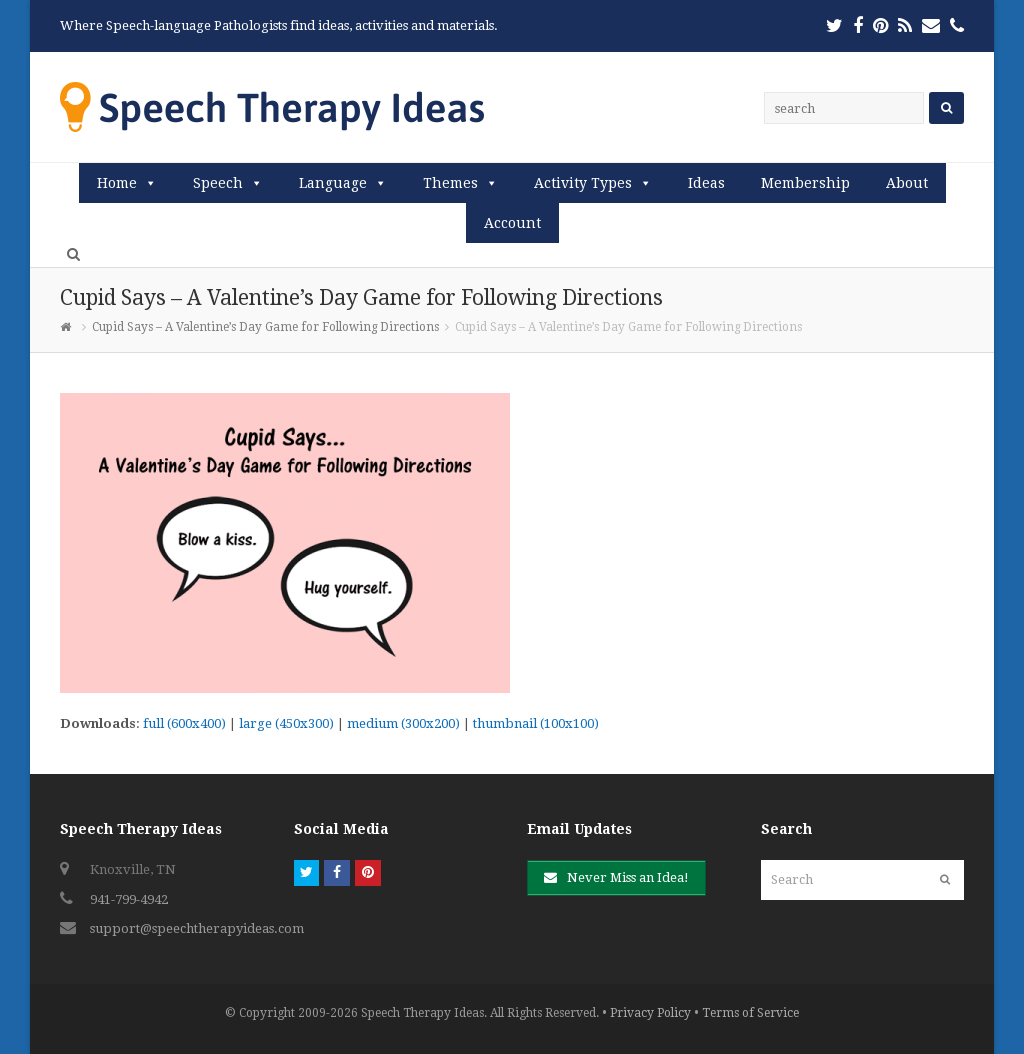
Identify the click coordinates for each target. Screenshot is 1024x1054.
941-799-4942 (129, 899)
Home (117, 183)
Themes (450, 183)
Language (333, 183)
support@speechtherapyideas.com (197, 928)
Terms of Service (750, 1013)
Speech (218, 183)
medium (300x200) (403, 723)
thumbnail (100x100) (536, 723)
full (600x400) (184, 723)
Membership (805, 183)
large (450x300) (286, 723)
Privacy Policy (650, 1013)
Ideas (706, 183)
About (907, 183)
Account (512, 223)
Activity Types (583, 183)
